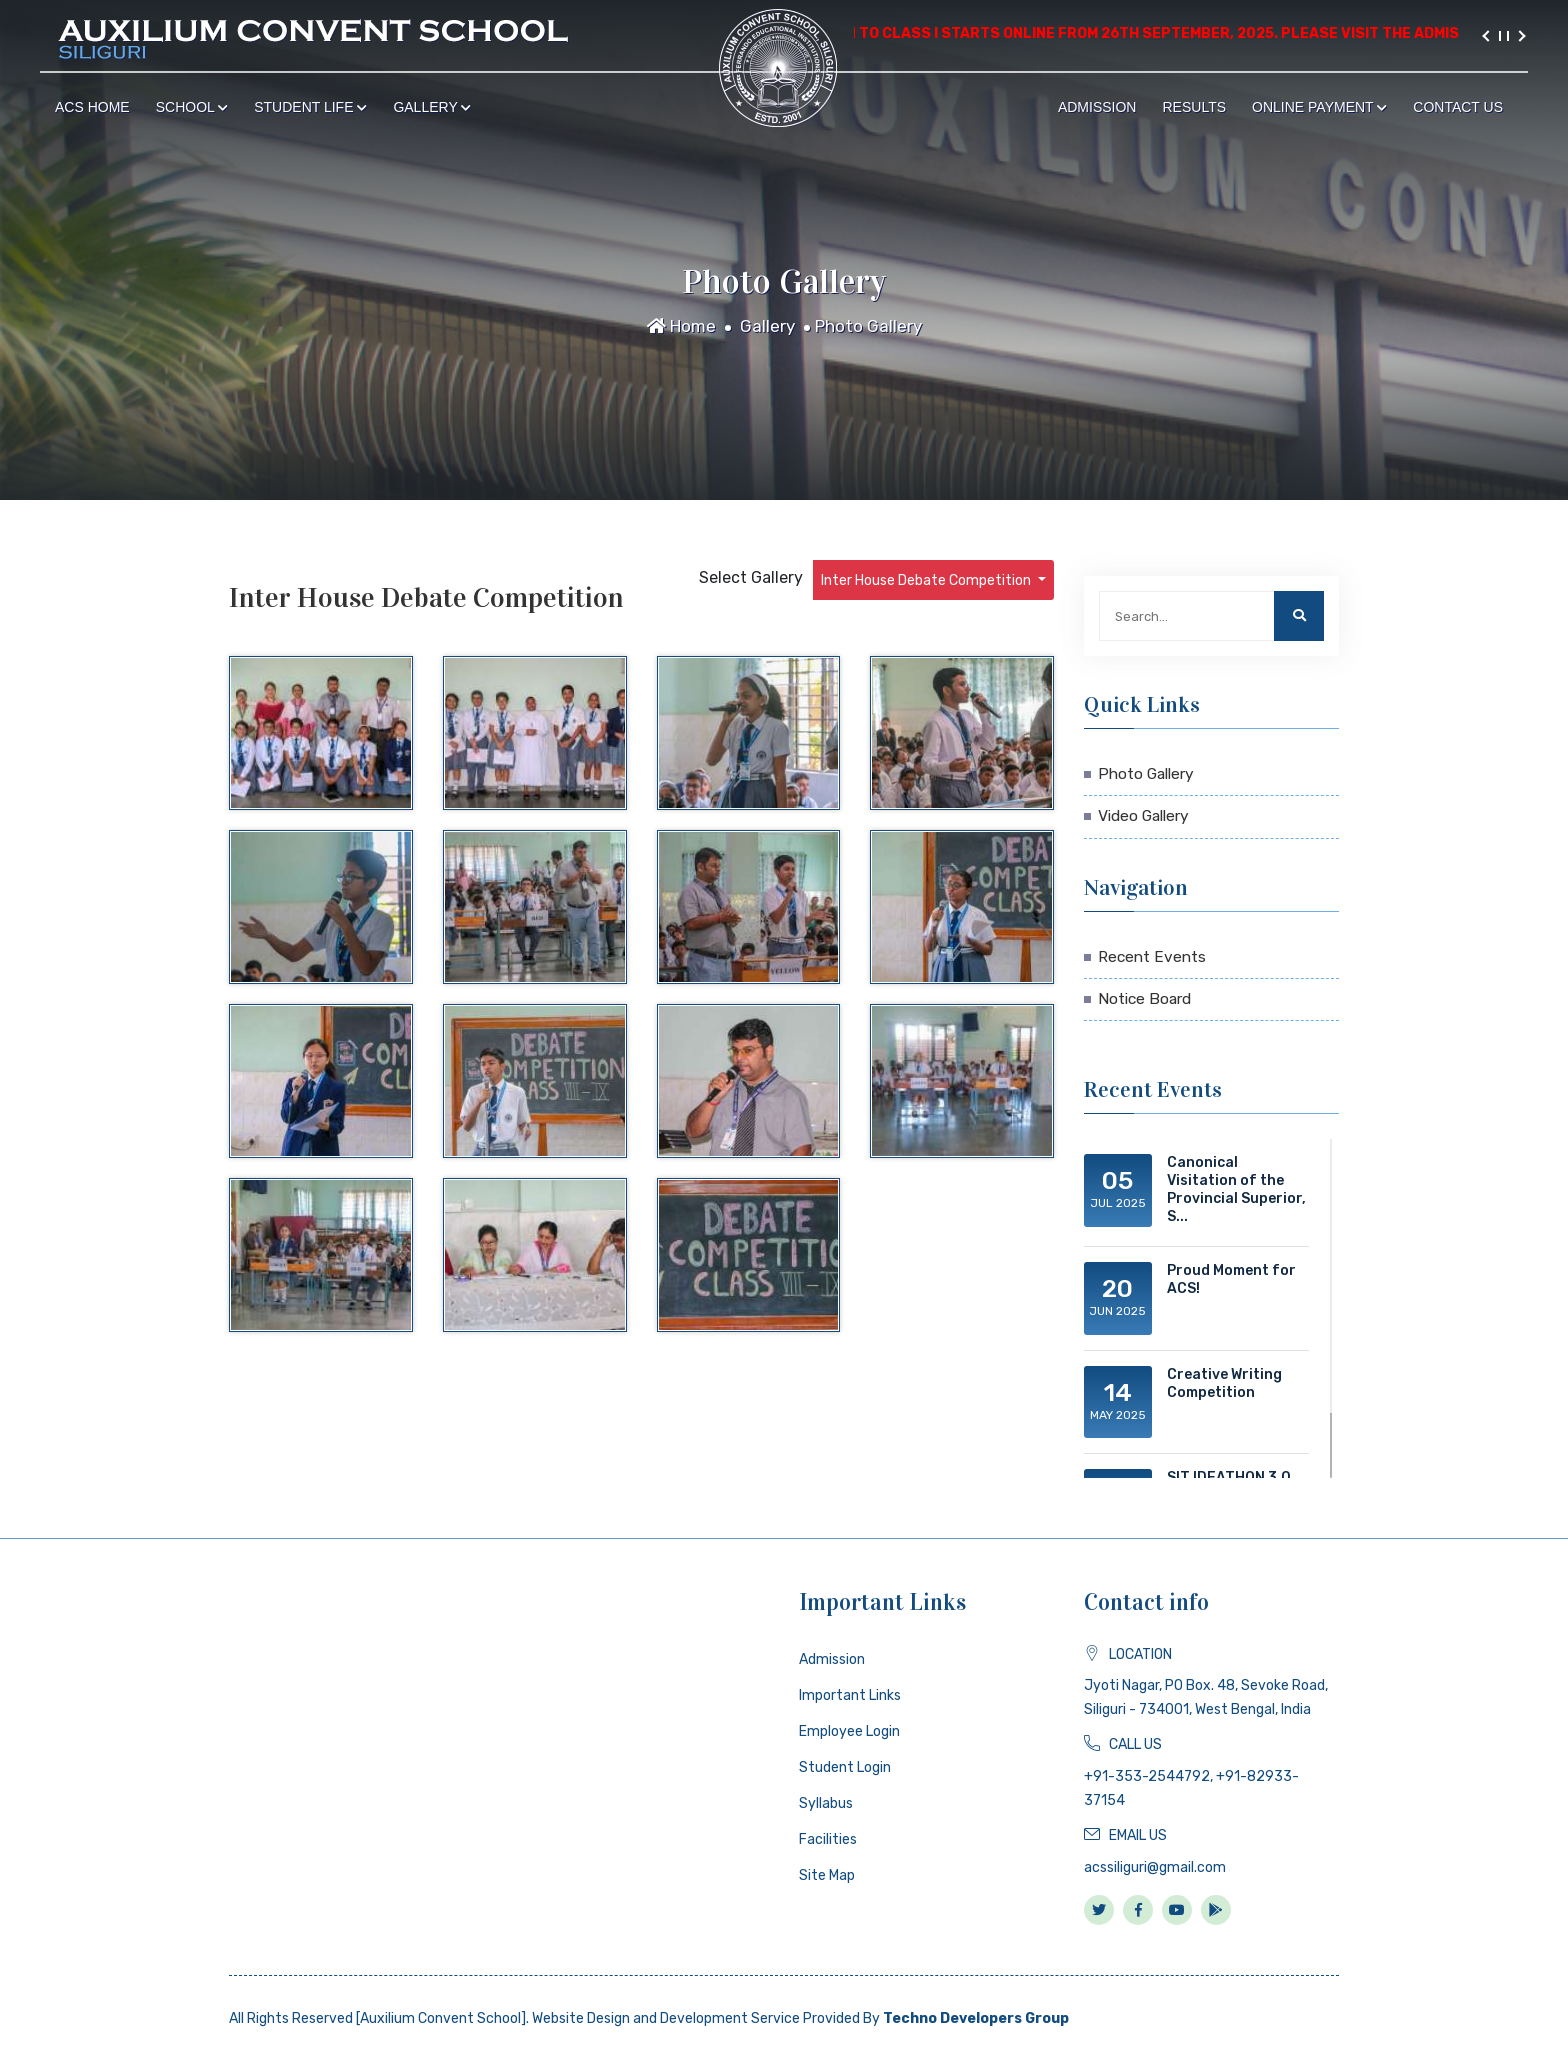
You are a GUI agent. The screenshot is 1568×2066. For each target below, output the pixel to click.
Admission (1097, 107)
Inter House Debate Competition (927, 580)
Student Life (310, 107)
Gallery (432, 107)
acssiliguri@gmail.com (1155, 1867)
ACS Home (92, 107)
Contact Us (1458, 107)
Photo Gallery (868, 326)
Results (1194, 107)
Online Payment (1319, 107)
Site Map (827, 1875)
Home (681, 326)
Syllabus (826, 1803)
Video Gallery (1143, 816)
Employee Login (849, 1731)
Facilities (828, 1839)
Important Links (850, 1695)
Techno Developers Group (976, 2018)
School (192, 107)
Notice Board (1144, 999)
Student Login (845, 1767)
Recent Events (1152, 957)
